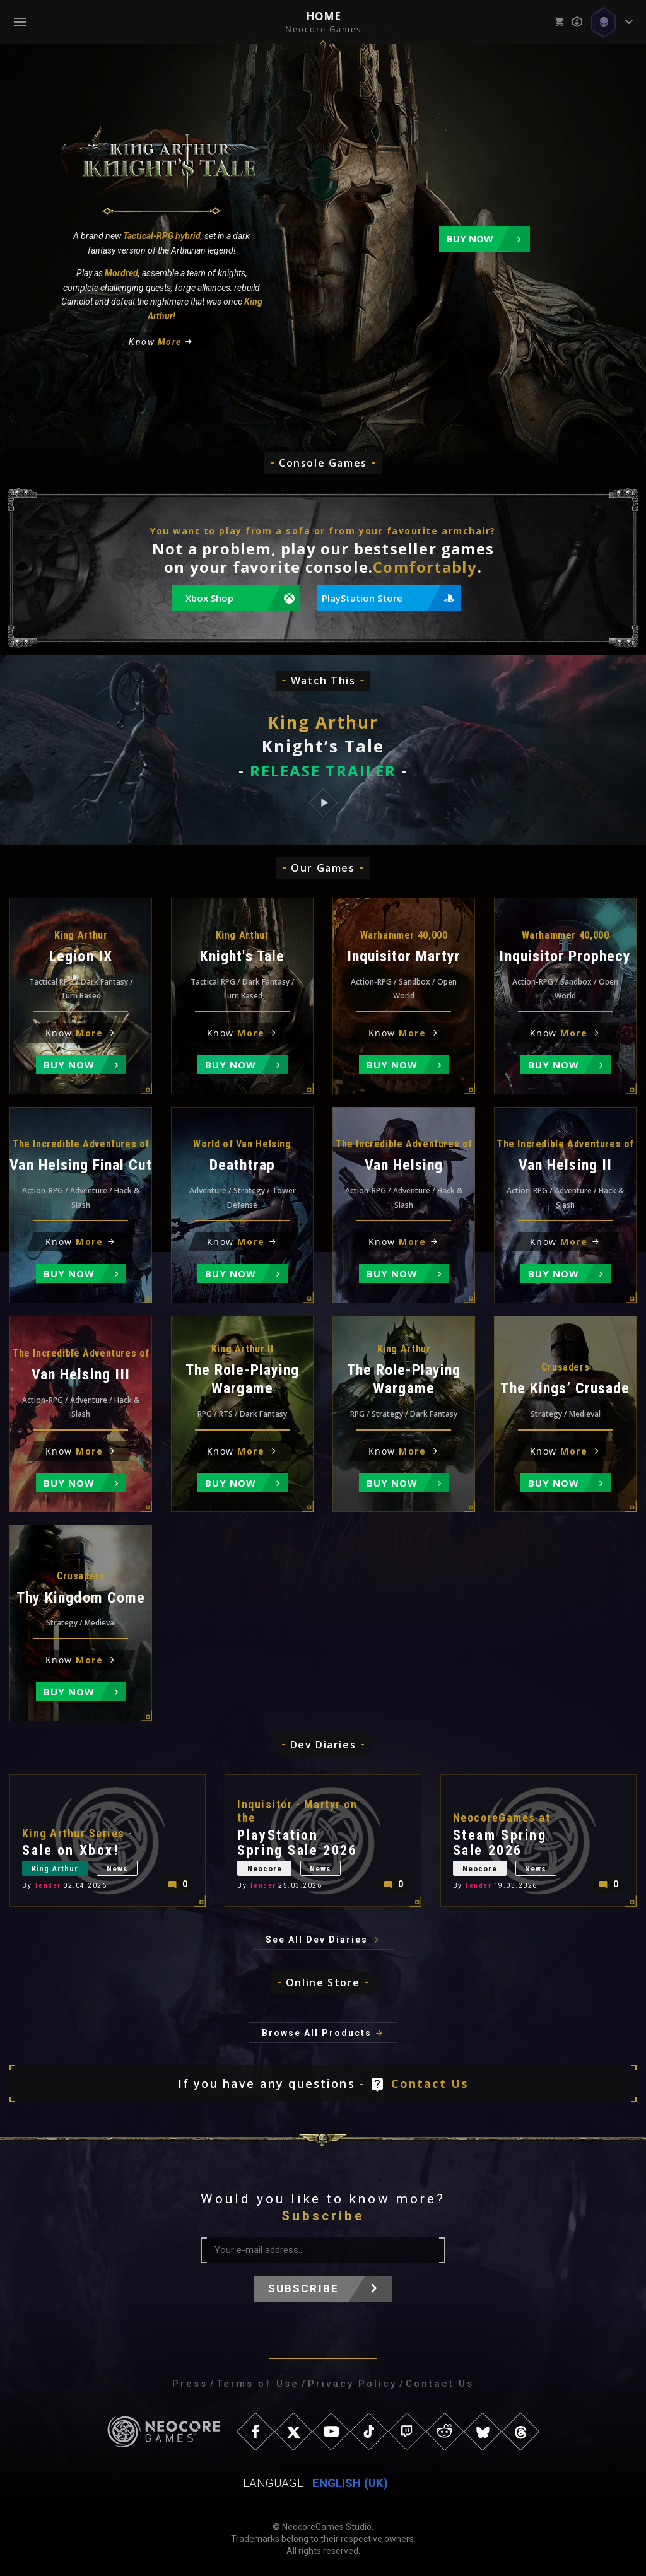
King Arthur (55, 1868)
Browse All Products (317, 2033)
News (120, 1868)
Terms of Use (257, 2383)
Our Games (323, 868)
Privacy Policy (352, 2383)
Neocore (265, 1868)
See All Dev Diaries (317, 1940)
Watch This (323, 681)
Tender (47, 1885)
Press (190, 2383)
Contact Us (430, 2083)
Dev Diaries (323, 1745)
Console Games (323, 463)
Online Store (323, 1982)
